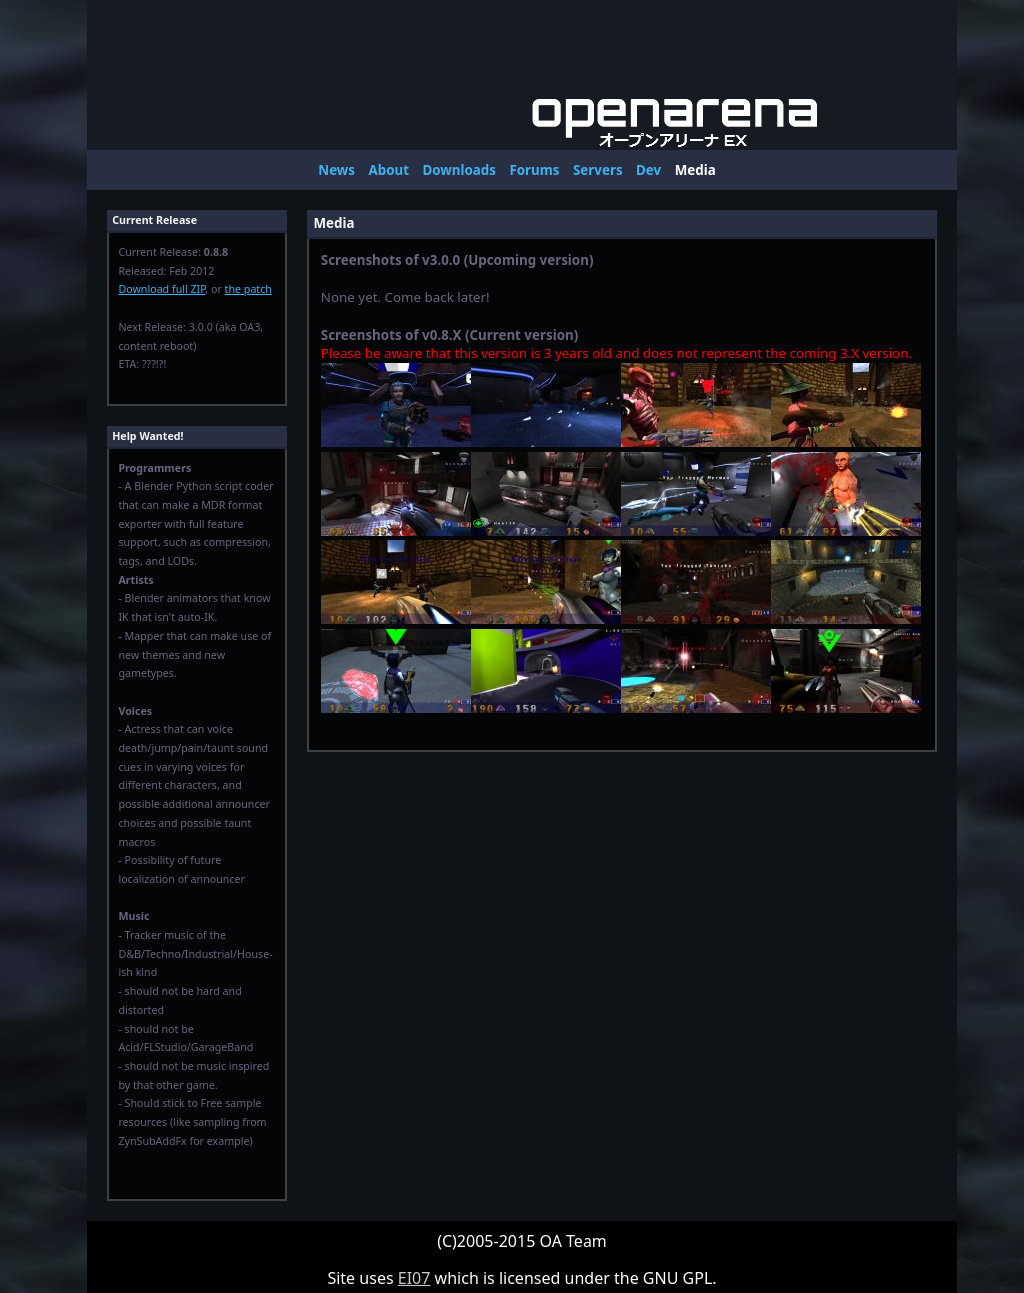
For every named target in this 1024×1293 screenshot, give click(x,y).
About (388, 170)
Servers (598, 170)
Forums (534, 170)
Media (695, 170)
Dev (648, 170)
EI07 (414, 1278)
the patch (248, 289)
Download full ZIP (161, 289)
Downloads (458, 170)
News (336, 170)
